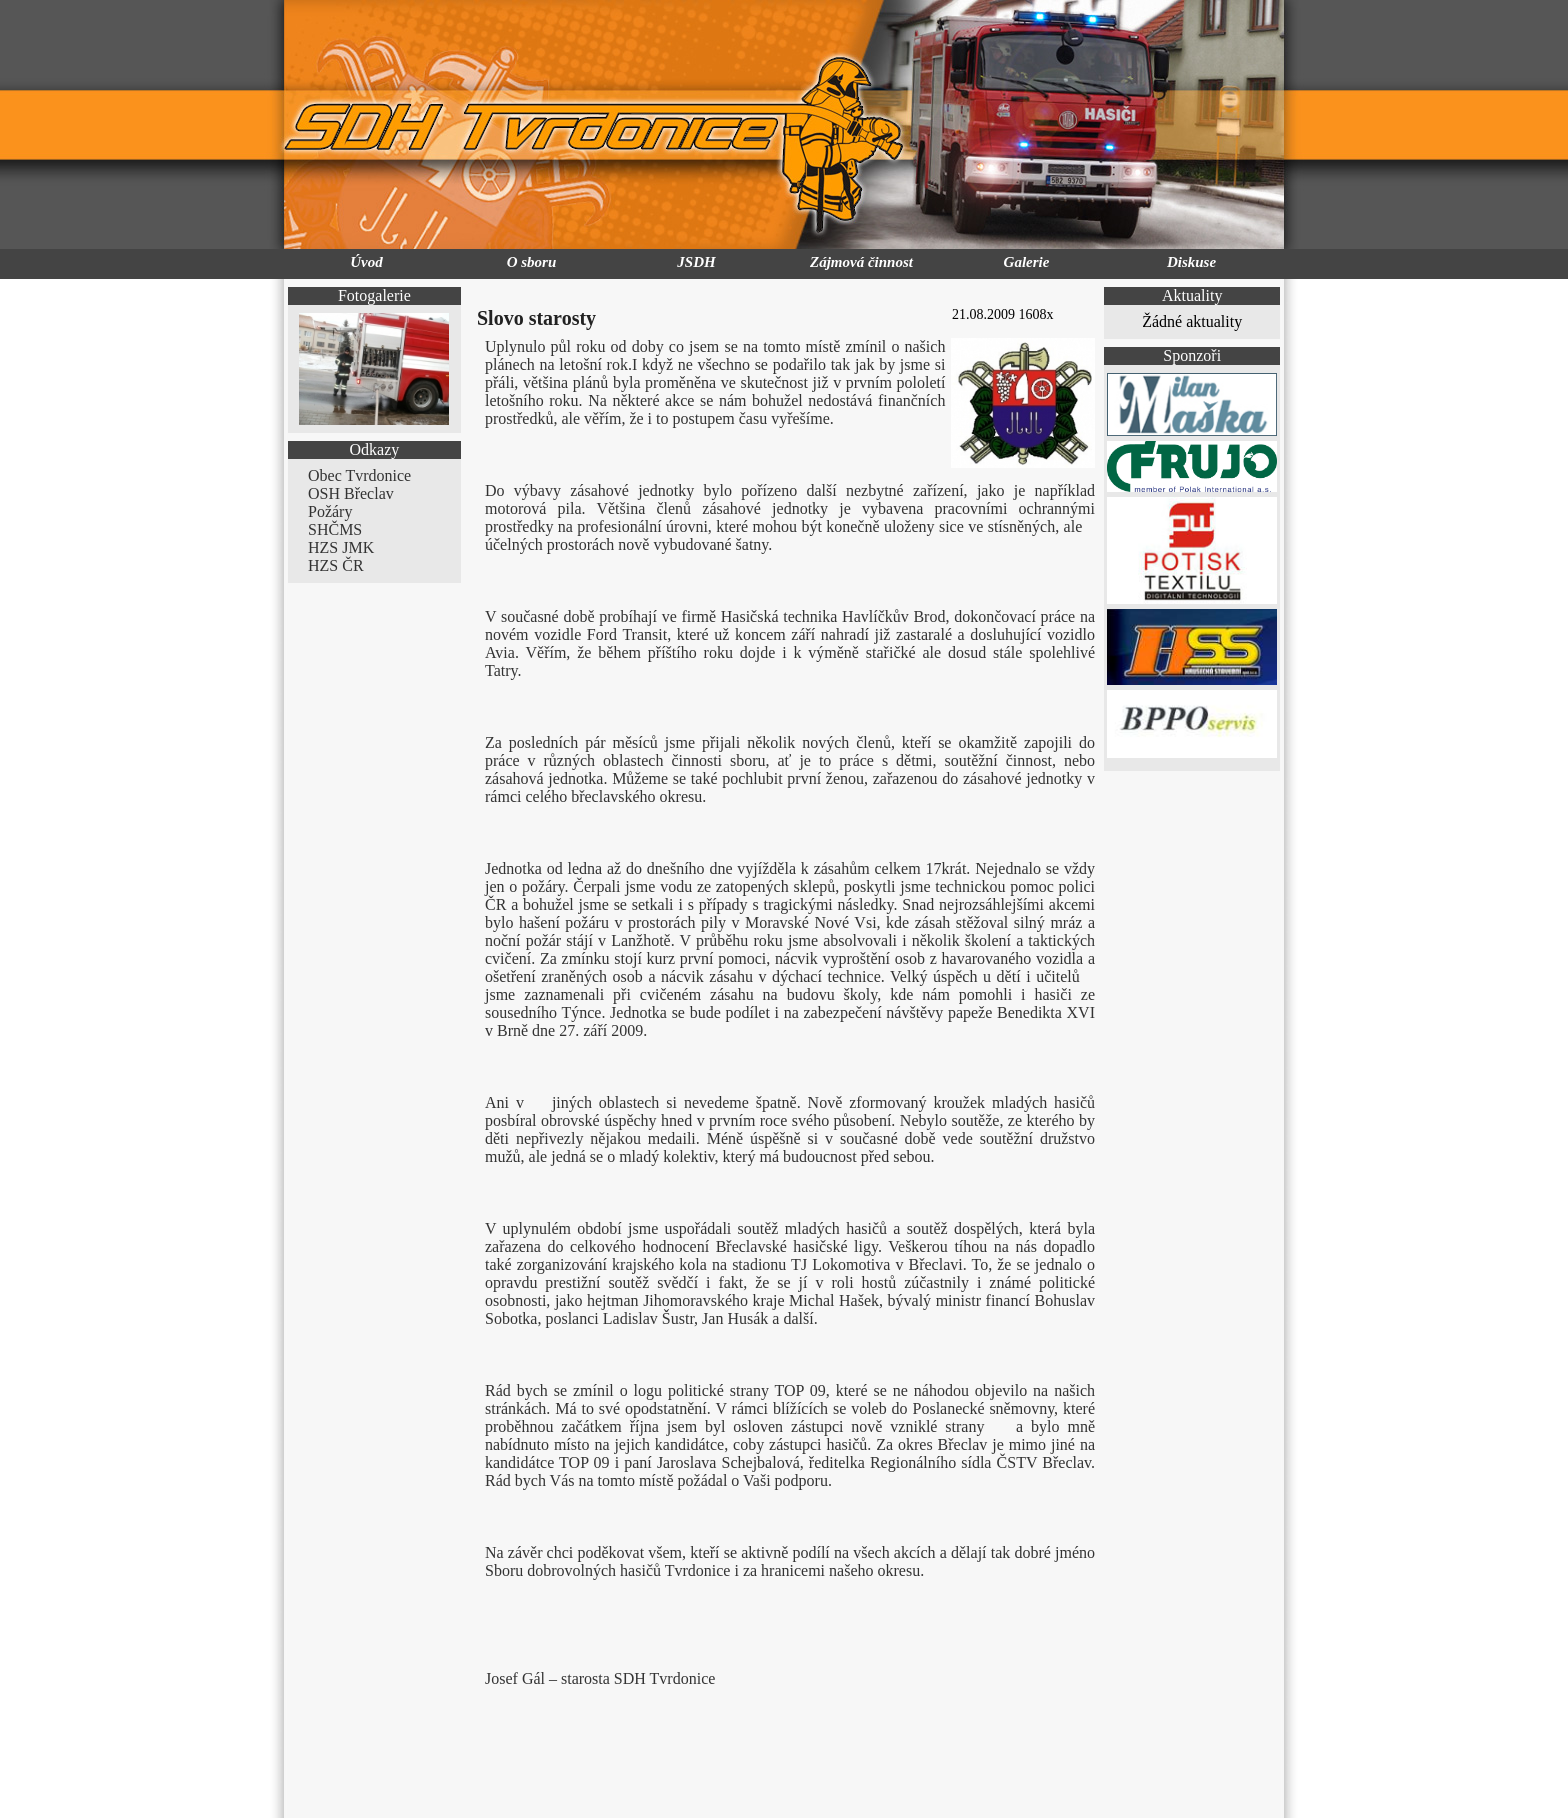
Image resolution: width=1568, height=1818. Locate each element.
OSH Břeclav (351, 493)
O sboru (532, 262)
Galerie (1027, 262)
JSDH (696, 262)
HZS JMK (341, 547)
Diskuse (1191, 262)
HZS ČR (336, 565)
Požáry (330, 511)
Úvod (366, 262)
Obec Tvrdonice (359, 475)
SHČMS (335, 529)
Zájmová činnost (861, 262)
